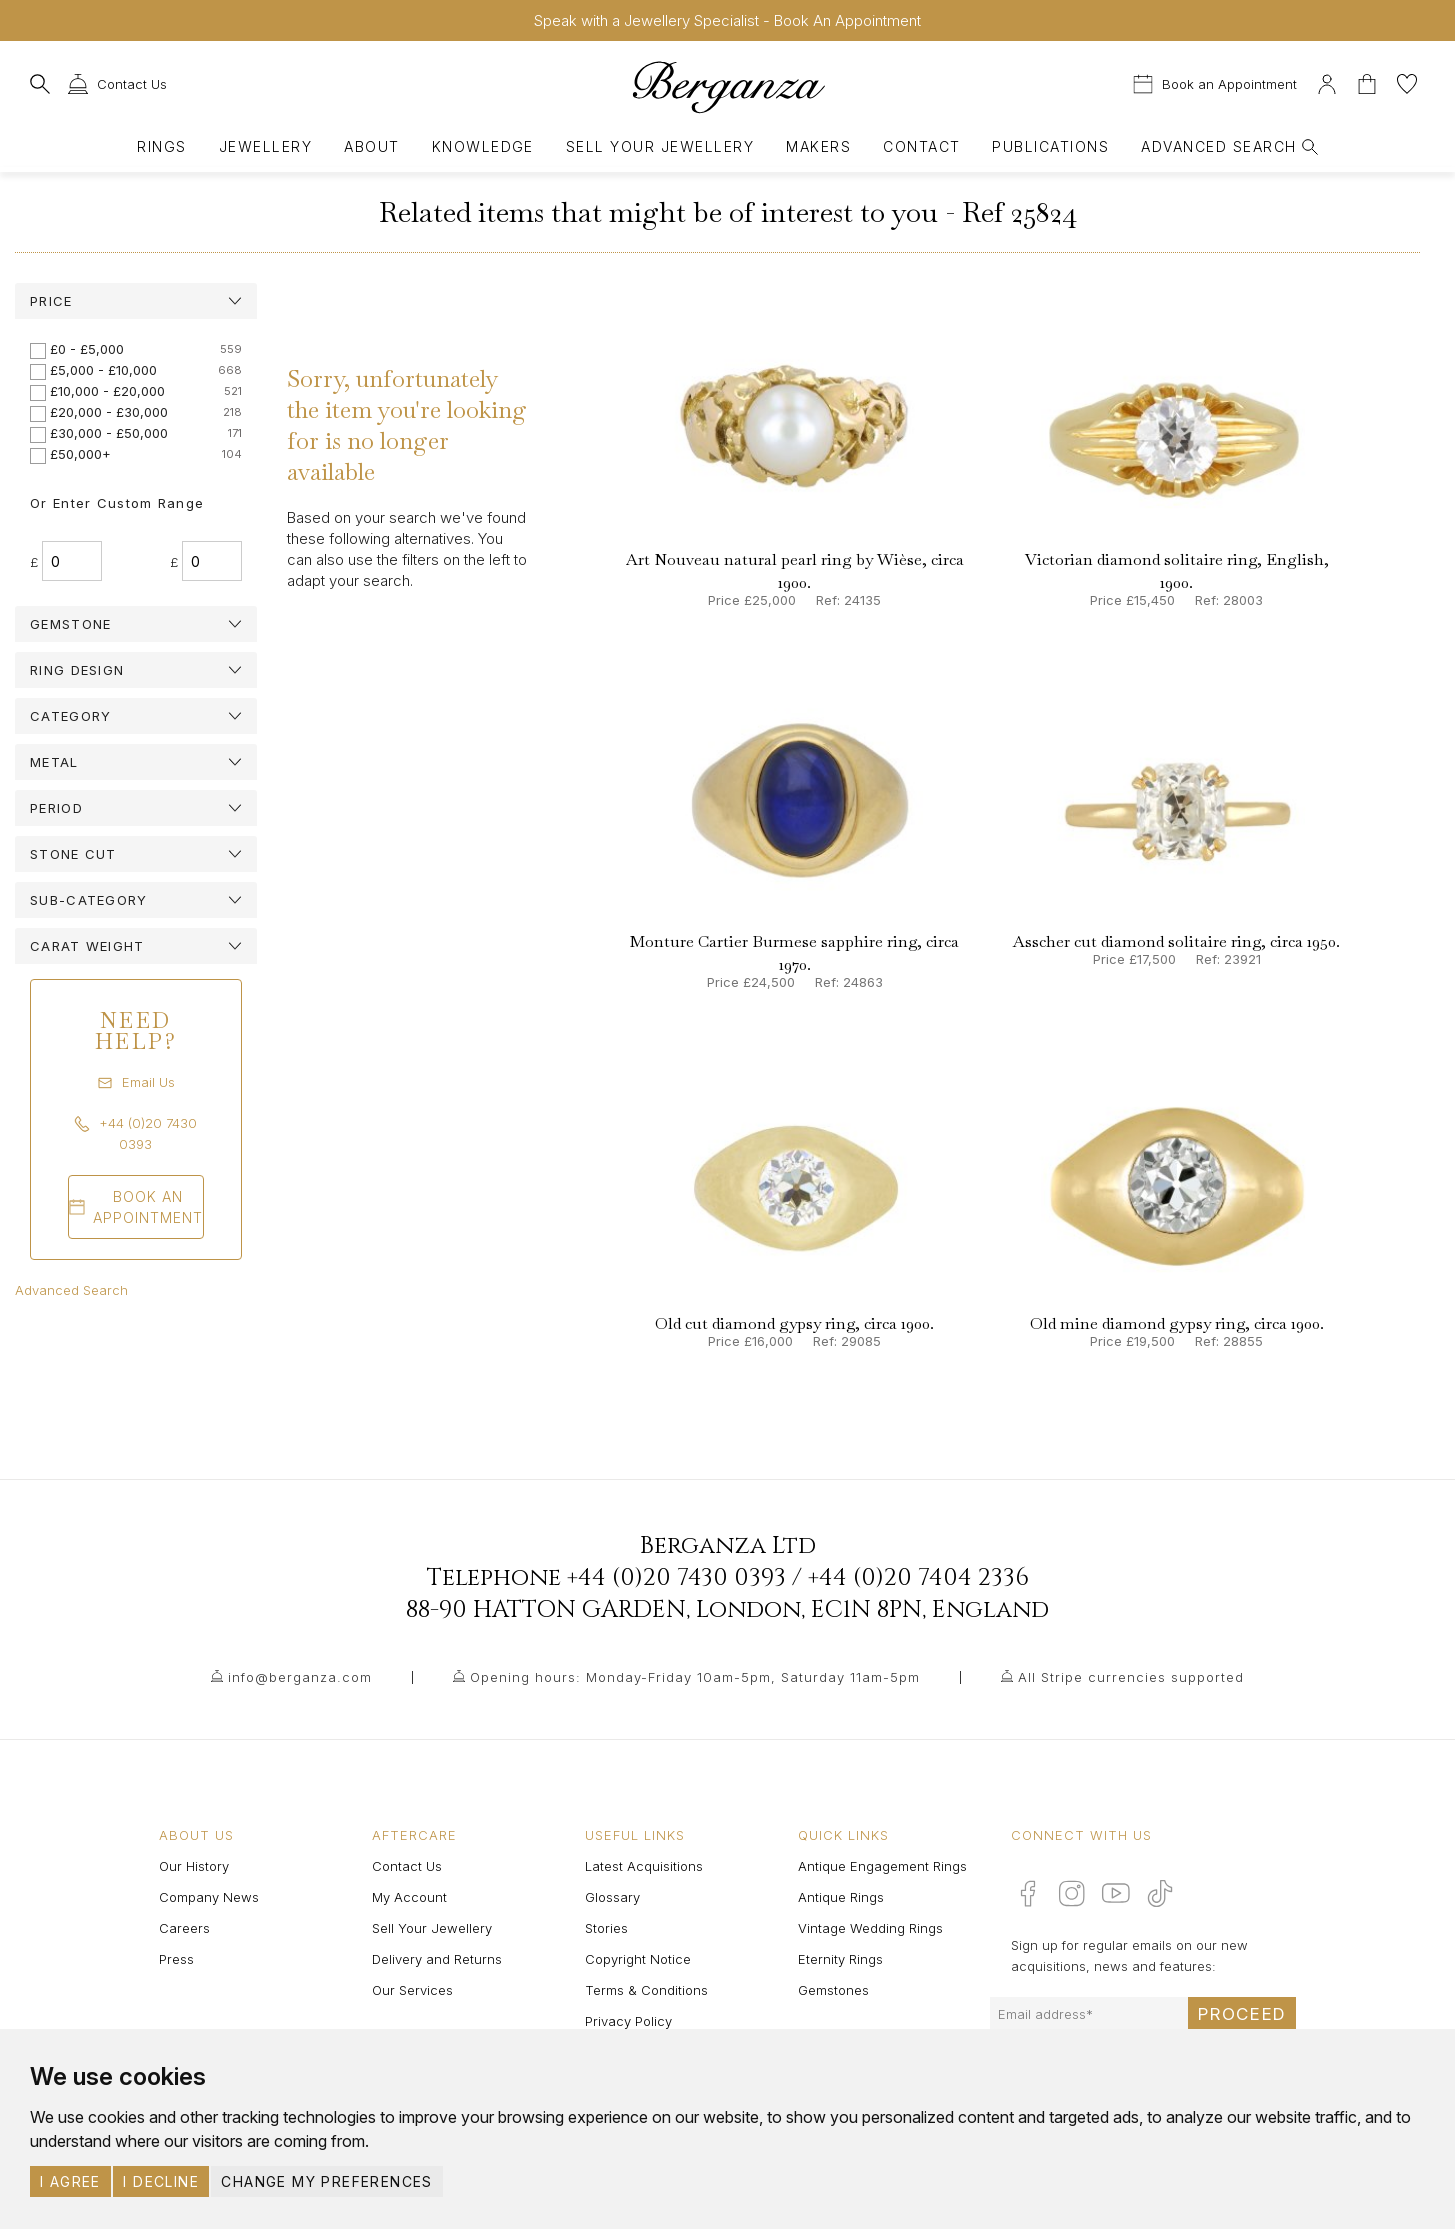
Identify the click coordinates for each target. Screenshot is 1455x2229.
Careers (184, 1928)
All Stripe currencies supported (1131, 1677)
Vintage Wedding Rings (870, 1928)
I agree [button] (70, 2181)
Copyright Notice (638, 1959)
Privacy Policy (628, 2021)
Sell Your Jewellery (660, 146)
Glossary (612, 1897)
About (371, 146)
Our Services (412, 1990)
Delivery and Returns (437, 1959)
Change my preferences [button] (326, 2181)
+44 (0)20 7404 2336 (918, 1578)
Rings (161, 146)
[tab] (136, 301)
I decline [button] (161, 2181)
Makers (818, 146)
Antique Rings (841, 1897)
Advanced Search (71, 1290)
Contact (921, 146)
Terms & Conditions (646, 1990)
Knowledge (483, 146)
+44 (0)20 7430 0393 (676, 1578)
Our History (194, 1866)
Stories (606, 1928)
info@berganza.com (300, 1677)
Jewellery (265, 146)
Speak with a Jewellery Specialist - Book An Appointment (727, 20)
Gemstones (833, 1990)
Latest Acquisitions (644, 1866)
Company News (209, 1897)
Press (176, 1959)
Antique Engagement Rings (882, 1866)
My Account (409, 1897)
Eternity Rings (840, 1959)
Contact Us (407, 1866)
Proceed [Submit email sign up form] (1242, 2014)
